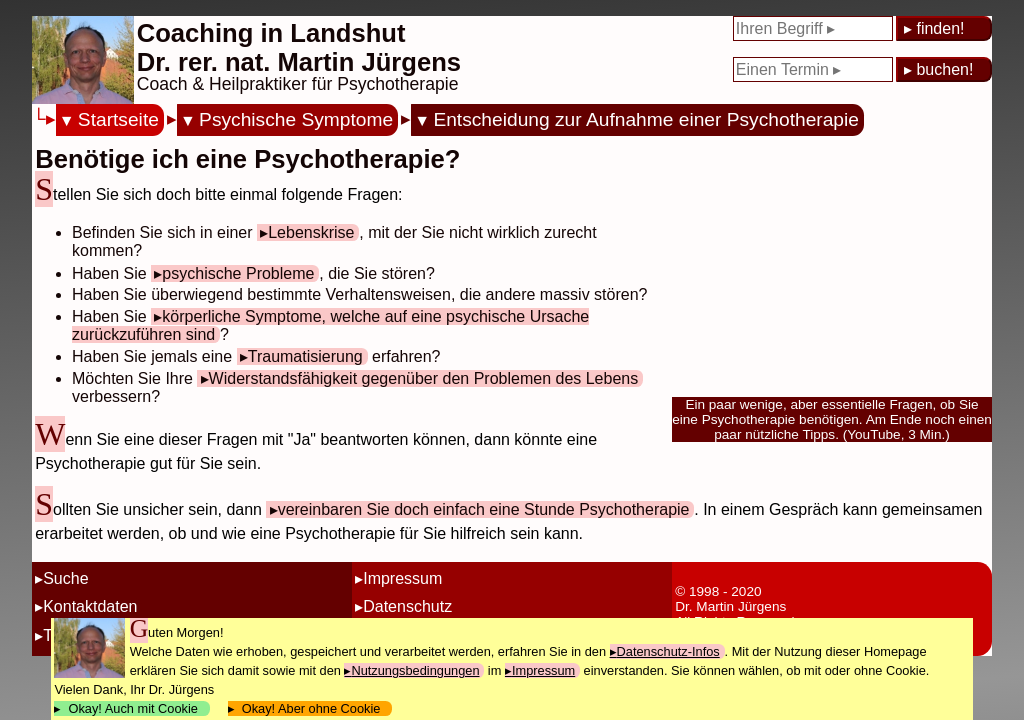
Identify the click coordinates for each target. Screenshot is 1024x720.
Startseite (118, 119)
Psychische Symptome (296, 119)
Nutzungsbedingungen (415, 670)
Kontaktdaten (90, 606)
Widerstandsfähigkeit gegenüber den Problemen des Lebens (424, 378)
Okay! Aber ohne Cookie (311, 708)
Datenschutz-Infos (668, 651)
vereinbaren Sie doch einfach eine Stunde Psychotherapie (484, 509)
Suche (65, 578)
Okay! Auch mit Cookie (133, 708)
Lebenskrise (311, 232)
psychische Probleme (238, 273)
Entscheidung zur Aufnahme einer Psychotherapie (646, 119)
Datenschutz (407, 606)
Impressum (402, 578)
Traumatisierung (305, 356)
